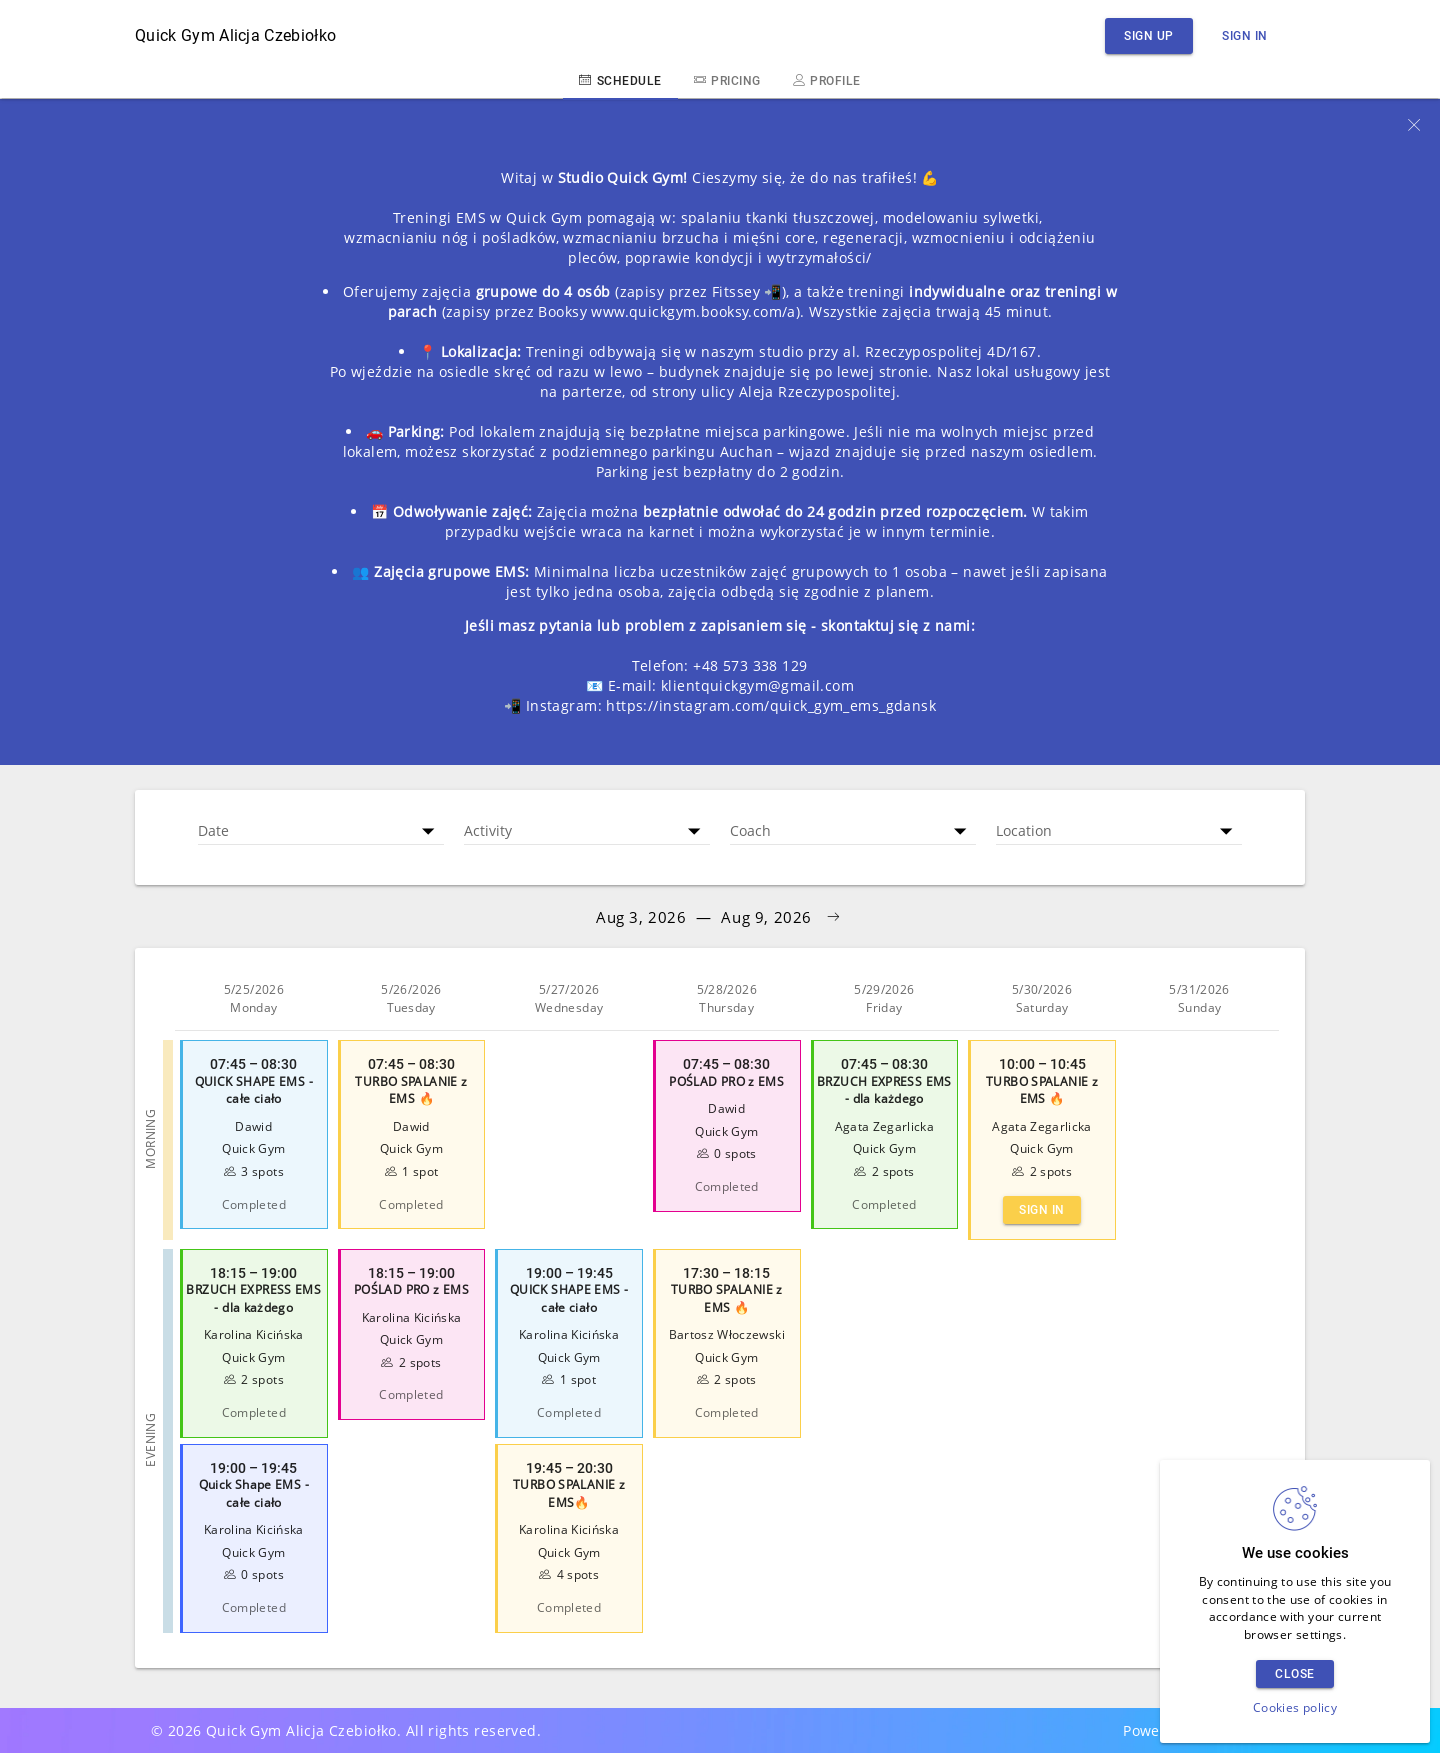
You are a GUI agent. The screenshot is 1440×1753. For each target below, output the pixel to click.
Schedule (620, 80)
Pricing (727, 80)
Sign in (1245, 35)
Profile (827, 80)
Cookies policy (1295, 1707)
